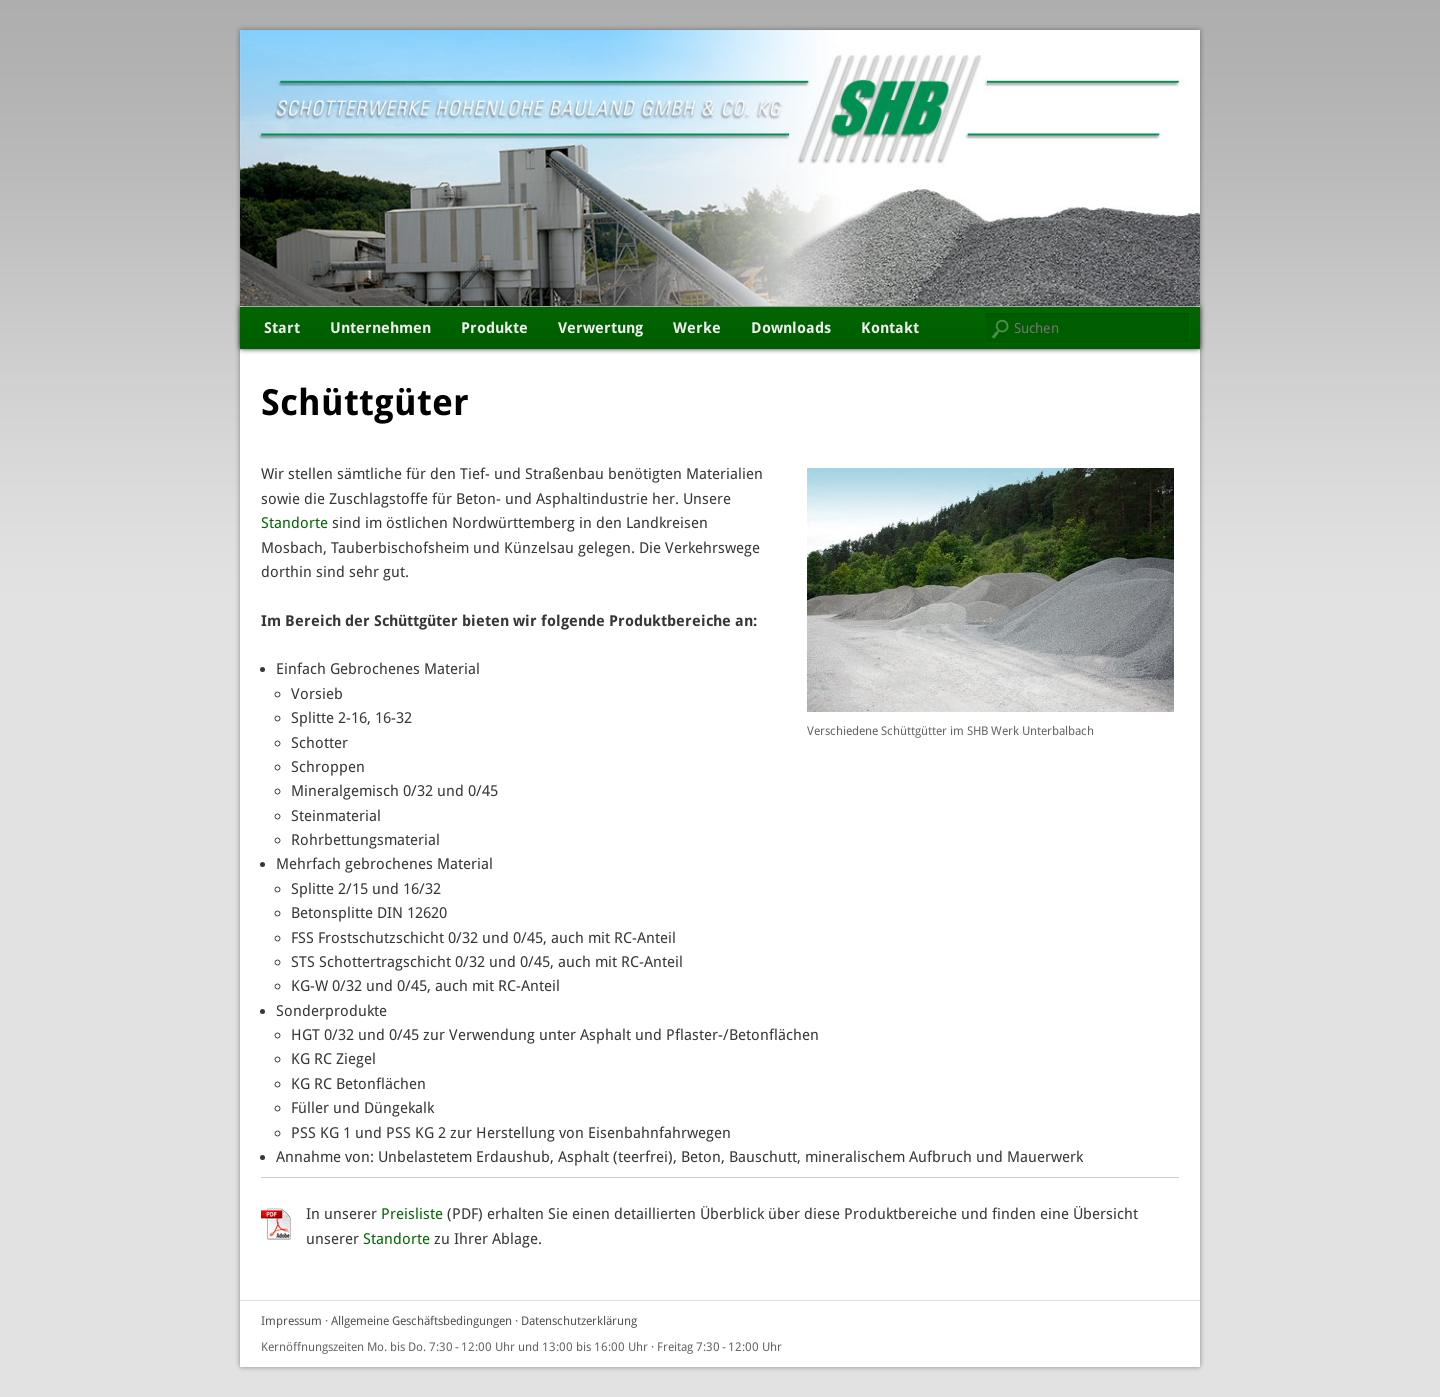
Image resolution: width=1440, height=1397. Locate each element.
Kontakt (890, 328)
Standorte (294, 523)
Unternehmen (380, 328)
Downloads (791, 328)
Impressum (291, 1321)
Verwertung (600, 328)
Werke (697, 328)
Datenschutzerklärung (579, 1321)
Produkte (494, 328)
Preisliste (412, 1214)
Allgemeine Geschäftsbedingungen (421, 1321)
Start (282, 328)
